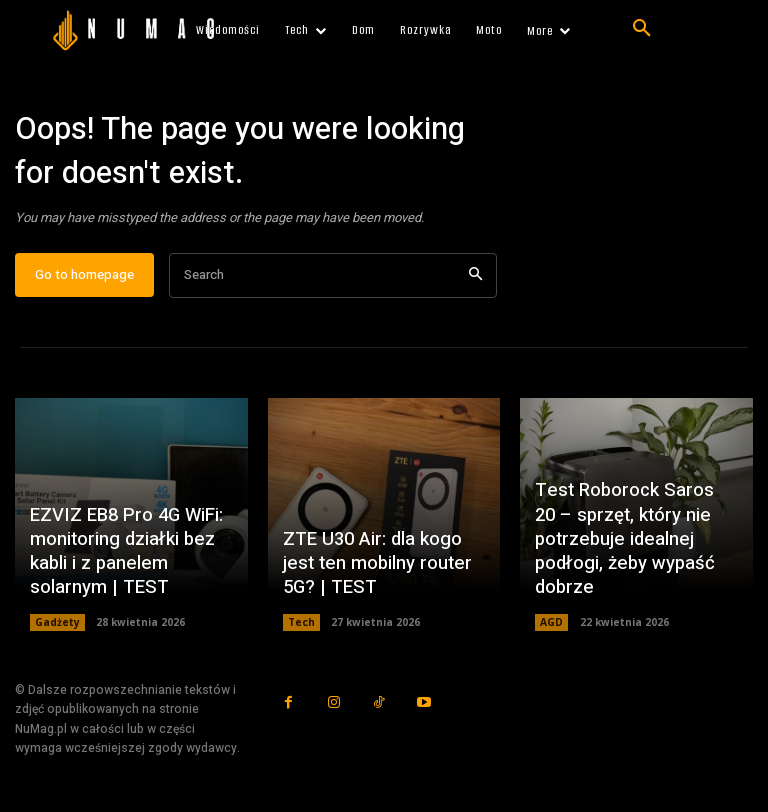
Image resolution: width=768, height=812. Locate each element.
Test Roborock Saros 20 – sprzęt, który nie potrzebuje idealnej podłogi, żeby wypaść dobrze (634, 546)
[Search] (475, 279)
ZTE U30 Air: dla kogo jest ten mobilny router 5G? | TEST (374, 569)
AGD (551, 627)
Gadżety (57, 627)
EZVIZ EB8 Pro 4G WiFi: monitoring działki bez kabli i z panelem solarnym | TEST (123, 557)
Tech (301, 627)
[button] (642, 29)
